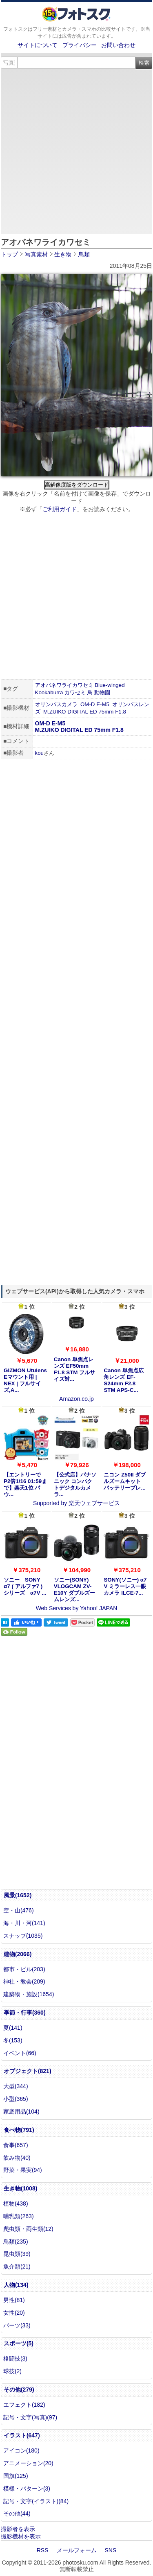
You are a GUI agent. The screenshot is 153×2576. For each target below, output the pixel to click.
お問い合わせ (118, 45)
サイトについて (38, 45)
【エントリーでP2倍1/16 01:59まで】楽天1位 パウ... (25, 1484)
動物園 (102, 692)
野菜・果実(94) (22, 2170)
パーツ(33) (17, 2325)
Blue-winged (109, 685)
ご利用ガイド (59, 509)
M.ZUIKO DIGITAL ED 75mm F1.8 (84, 712)
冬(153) (12, 2040)
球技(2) (12, 2371)
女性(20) (14, 2312)
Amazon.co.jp (76, 1399)
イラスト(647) (22, 2435)
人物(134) (16, 2285)
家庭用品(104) (21, 2111)
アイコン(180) (21, 2450)
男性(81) (14, 2300)
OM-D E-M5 (94, 704)
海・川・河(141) (24, 1923)
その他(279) (19, 2389)
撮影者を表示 (18, 2529)
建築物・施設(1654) (28, 1994)
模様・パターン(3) (26, 2488)
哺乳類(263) (18, 2216)
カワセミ (75, 692)
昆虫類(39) (17, 2254)
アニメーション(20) (28, 2463)
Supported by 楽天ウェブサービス (76, 1503)
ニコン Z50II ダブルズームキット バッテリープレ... (125, 1481)
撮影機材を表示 (21, 2536)
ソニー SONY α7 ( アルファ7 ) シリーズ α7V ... (25, 1586)
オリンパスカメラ (56, 704)
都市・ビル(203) (24, 1969)
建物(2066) (17, 1954)
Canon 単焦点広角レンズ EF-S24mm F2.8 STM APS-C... (123, 1380)
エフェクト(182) (24, 2404)
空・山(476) (18, 1910)
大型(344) (15, 2086)
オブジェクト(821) (27, 2071)
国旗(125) (15, 2476)
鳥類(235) (15, 2241)
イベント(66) (19, 2053)
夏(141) (12, 2027)
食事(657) (15, 2145)
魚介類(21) (17, 2266)
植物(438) (15, 2203)
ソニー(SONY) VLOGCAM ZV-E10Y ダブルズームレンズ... (74, 1589)
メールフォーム (77, 2550)
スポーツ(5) (18, 2343)
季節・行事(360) (25, 2012)
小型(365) (15, 2099)
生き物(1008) (20, 2188)
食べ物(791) (19, 2130)
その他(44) (17, 2513)
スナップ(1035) (22, 1935)
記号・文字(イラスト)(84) (36, 2501)
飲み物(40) (17, 2157)
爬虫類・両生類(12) (28, 2229)
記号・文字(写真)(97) (30, 2417)
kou (39, 753)
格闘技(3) (15, 2358)
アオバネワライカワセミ (64, 685)
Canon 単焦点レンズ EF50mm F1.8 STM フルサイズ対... (74, 1369)
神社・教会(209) (24, 1981)
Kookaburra (49, 692)
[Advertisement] (76, 150)
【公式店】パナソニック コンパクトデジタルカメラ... (75, 1484)
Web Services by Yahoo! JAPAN (77, 1608)
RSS (43, 2550)
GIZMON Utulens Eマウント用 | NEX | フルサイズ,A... (25, 1380)
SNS (111, 2550)
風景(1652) (17, 1895)
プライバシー (79, 45)
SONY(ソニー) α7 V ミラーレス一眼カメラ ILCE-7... (125, 1586)
